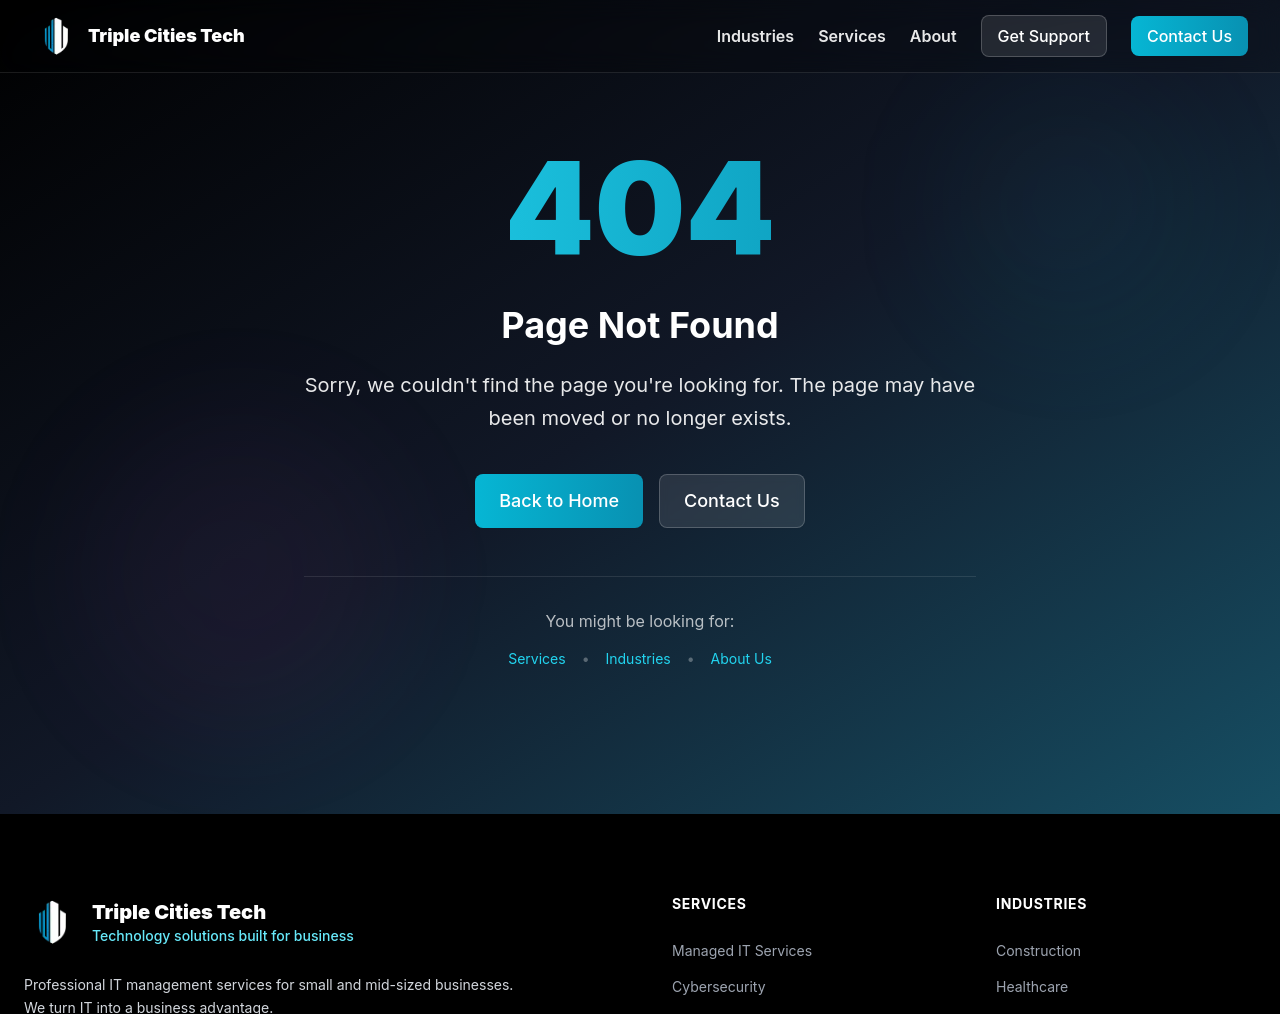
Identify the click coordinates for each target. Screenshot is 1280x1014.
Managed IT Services (742, 950)
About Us (741, 658)
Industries (755, 36)
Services (852, 36)
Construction (1038, 950)
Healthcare (1032, 986)
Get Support (1044, 36)
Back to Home (559, 500)
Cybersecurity (719, 986)
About (933, 36)
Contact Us (1189, 36)
